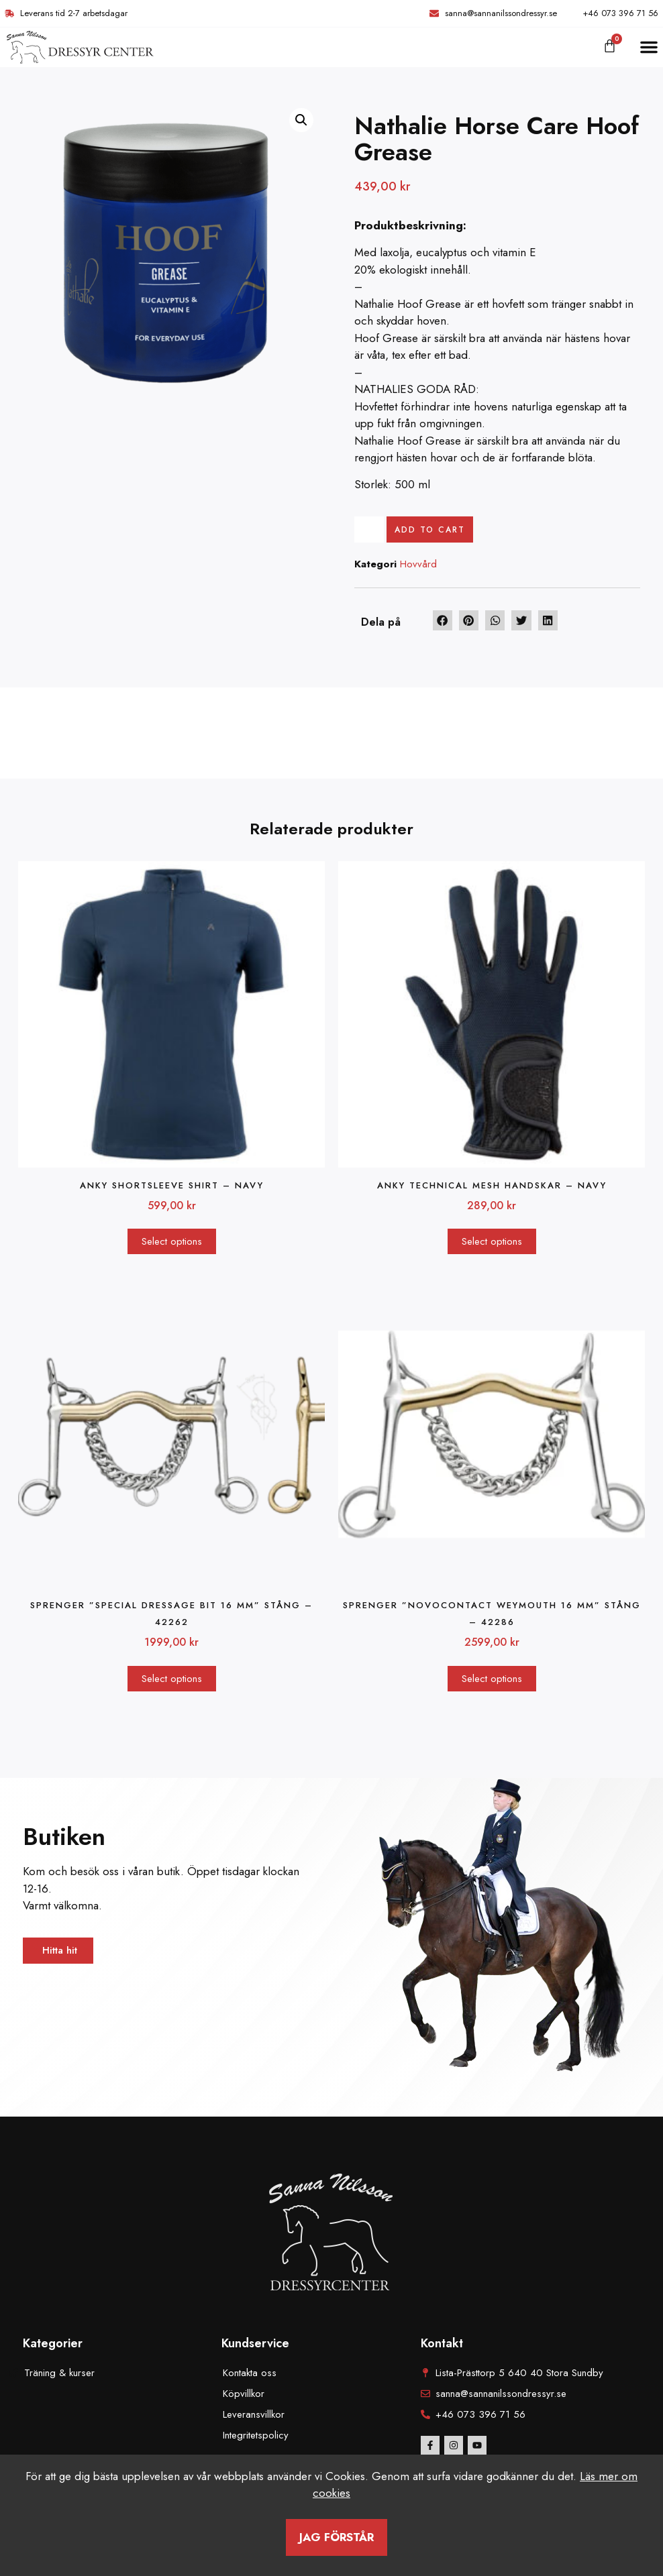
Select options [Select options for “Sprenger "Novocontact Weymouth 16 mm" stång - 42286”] (492, 1680)
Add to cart (433, 530)
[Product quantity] (370, 530)
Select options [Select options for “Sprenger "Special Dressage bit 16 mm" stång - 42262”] (172, 1680)
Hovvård (418, 566)
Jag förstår (336, 2537)
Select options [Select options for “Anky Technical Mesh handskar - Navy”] (492, 1243)
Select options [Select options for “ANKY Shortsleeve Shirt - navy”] (172, 1243)
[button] (649, 47)
